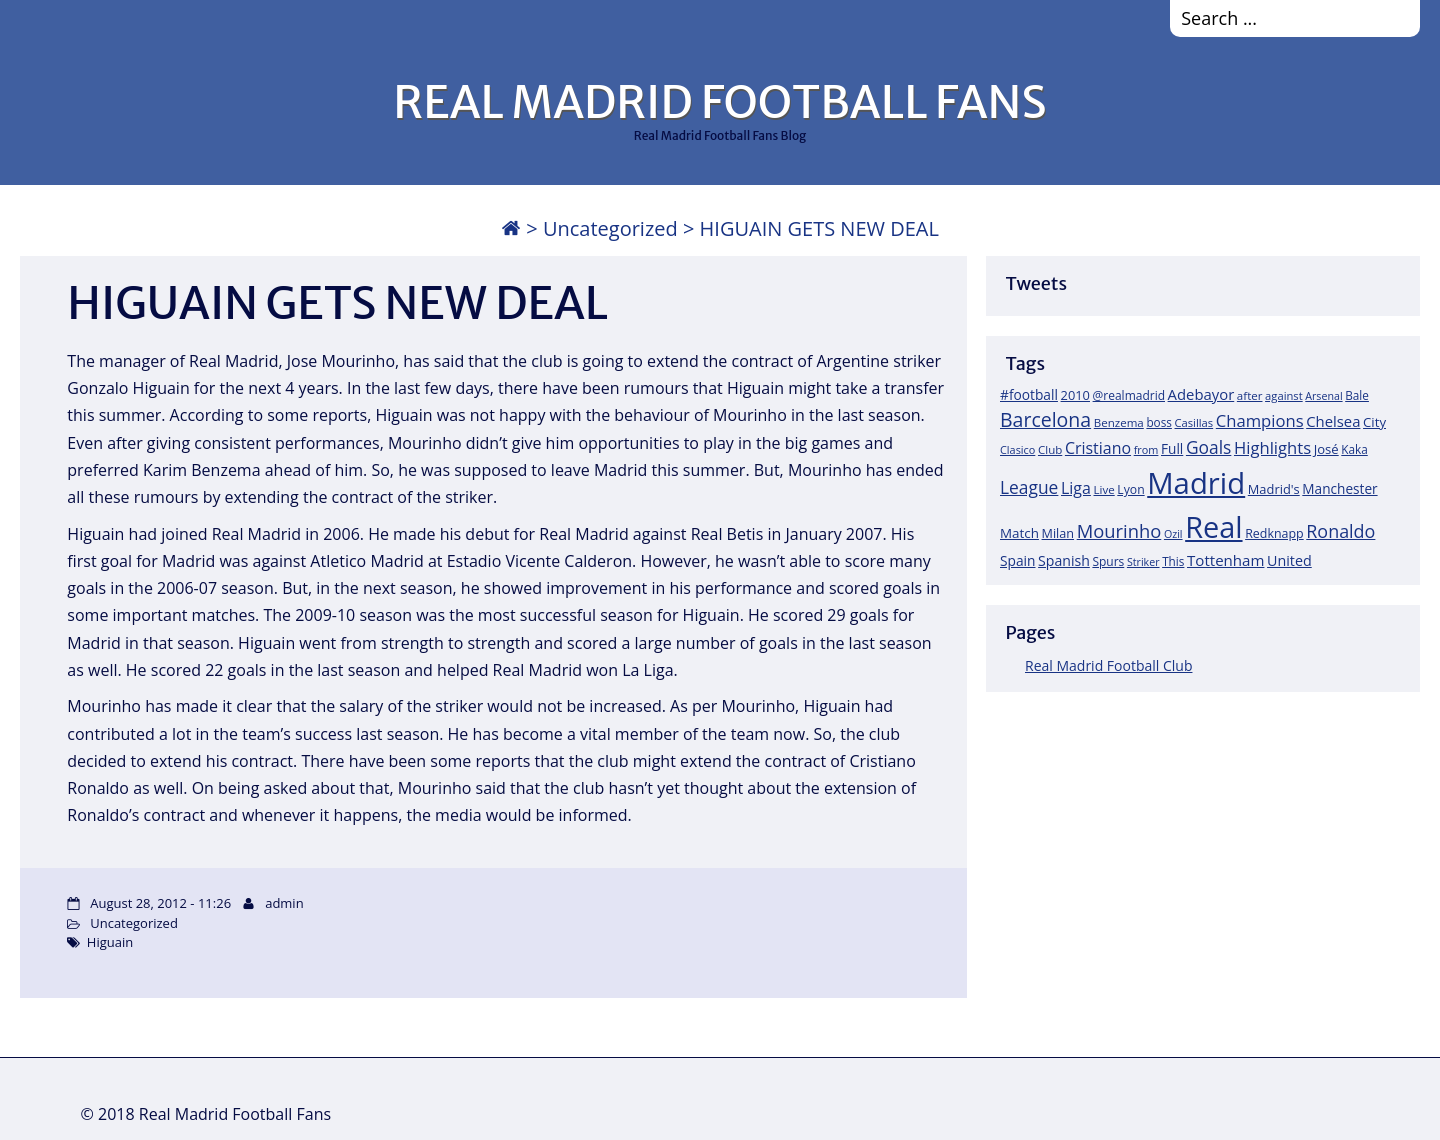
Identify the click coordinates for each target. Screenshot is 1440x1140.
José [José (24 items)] (1326, 449)
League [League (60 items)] (1029, 487)
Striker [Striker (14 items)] (1143, 562)
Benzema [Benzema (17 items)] (1119, 422)
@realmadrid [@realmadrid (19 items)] (1129, 395)
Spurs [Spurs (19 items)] (1108, 561)
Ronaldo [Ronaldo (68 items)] (1340, 531)
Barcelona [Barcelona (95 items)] (1045, 419)
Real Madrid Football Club (1108, 665)
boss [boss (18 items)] (1159, 422)
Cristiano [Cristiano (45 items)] (1098, 448)
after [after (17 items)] (1250, 395)
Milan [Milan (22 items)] (1058, 533)
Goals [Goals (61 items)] (1208, 447)
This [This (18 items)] (1173, 561)
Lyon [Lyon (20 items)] (1130, 489)
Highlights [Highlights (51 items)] (1272, 447)
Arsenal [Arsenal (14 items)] (1323, 396)
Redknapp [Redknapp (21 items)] (1274, 533)
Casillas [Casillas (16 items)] (1194, 422)
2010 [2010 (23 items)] (1075, 395)
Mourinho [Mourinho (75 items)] (1119, 530)
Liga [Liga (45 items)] (1076, 488)
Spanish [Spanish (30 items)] (1064, 560)
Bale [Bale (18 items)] (1357, 395)
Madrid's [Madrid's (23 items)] (1274, 489)
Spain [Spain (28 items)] (1018, 560)
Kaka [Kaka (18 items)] (1354, 449)
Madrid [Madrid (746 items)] (1196, 483)
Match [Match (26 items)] (1019, 533)
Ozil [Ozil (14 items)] (1173, 534)
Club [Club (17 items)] (1050, 449)
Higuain (110, 942)
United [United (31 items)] (1289, 560)
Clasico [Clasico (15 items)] (1017, 449)
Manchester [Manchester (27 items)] (1339, 488)
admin (284, 903)
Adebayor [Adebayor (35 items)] (1201, 394)
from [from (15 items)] (1146, 449)
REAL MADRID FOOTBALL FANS (719, 102)
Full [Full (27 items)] (1172, 448)
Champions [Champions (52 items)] (1260, 420)
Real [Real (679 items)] (1213, 526)
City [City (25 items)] (1374, 422)
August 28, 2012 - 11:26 (160, 903)
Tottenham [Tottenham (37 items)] (1225, 560)
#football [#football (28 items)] (1029, 394)
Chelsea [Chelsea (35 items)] (1333, 421)
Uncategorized (610, 228)
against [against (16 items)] (1284, 395)
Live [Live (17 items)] (1104, 489)
